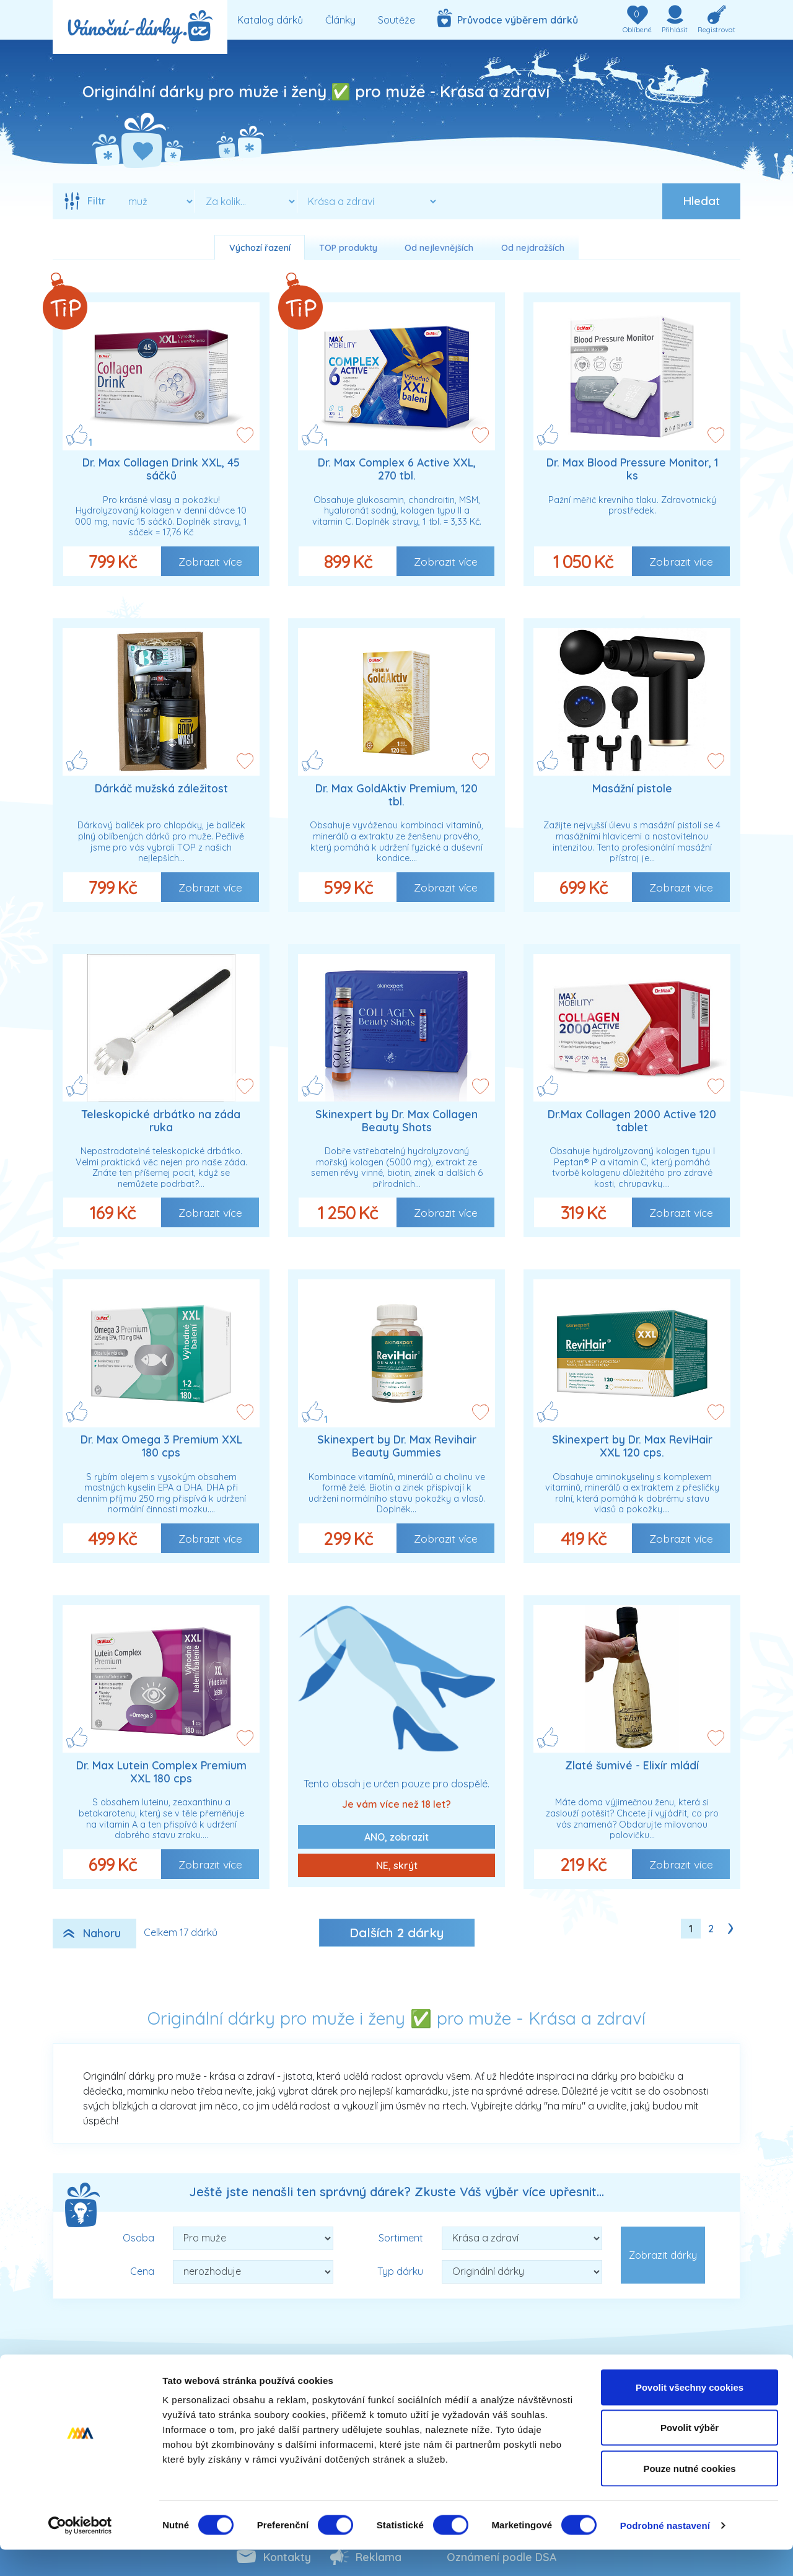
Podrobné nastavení (665, 2551)
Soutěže (396, 20)
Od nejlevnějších (439, 247)
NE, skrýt (397, 1865)
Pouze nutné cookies (689, 2494)
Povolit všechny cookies (689, 2413)
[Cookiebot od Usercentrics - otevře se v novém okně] (80, 2552)
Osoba (138, 2238)
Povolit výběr (689, 2454)
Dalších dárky (396, 1932)
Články (340, 20)
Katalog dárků (270, 20)
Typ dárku (400, 2271)
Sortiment (401, 2238)
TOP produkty (348, 247)
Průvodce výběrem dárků (507, 18)
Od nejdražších (532, 247)
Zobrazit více (210, 561)
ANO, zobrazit (396, 1837)
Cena (142, 2271)
